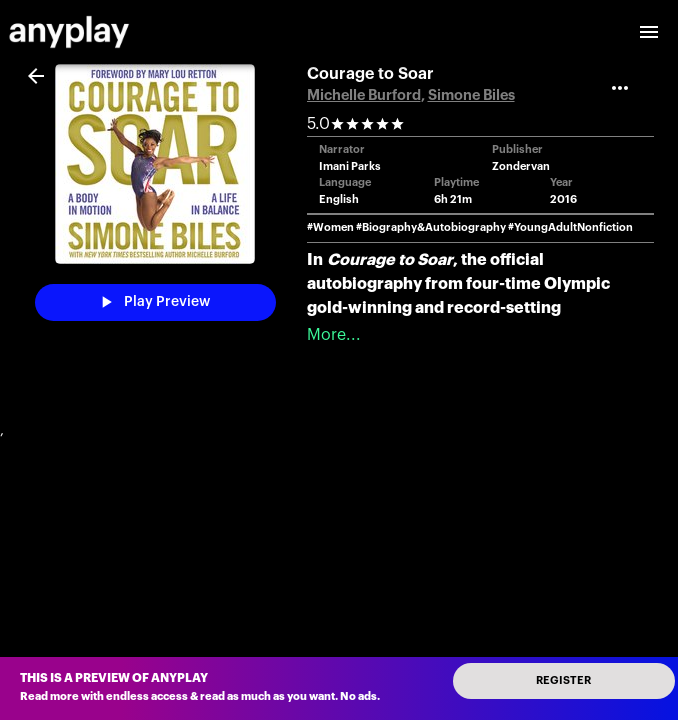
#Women (330, 227)
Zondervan (521, 166)
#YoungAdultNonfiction (570, 227)
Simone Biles (471, 95)
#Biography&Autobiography (431, 227)
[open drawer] (649, 32)
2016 (563, 199)
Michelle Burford (364, 95)
